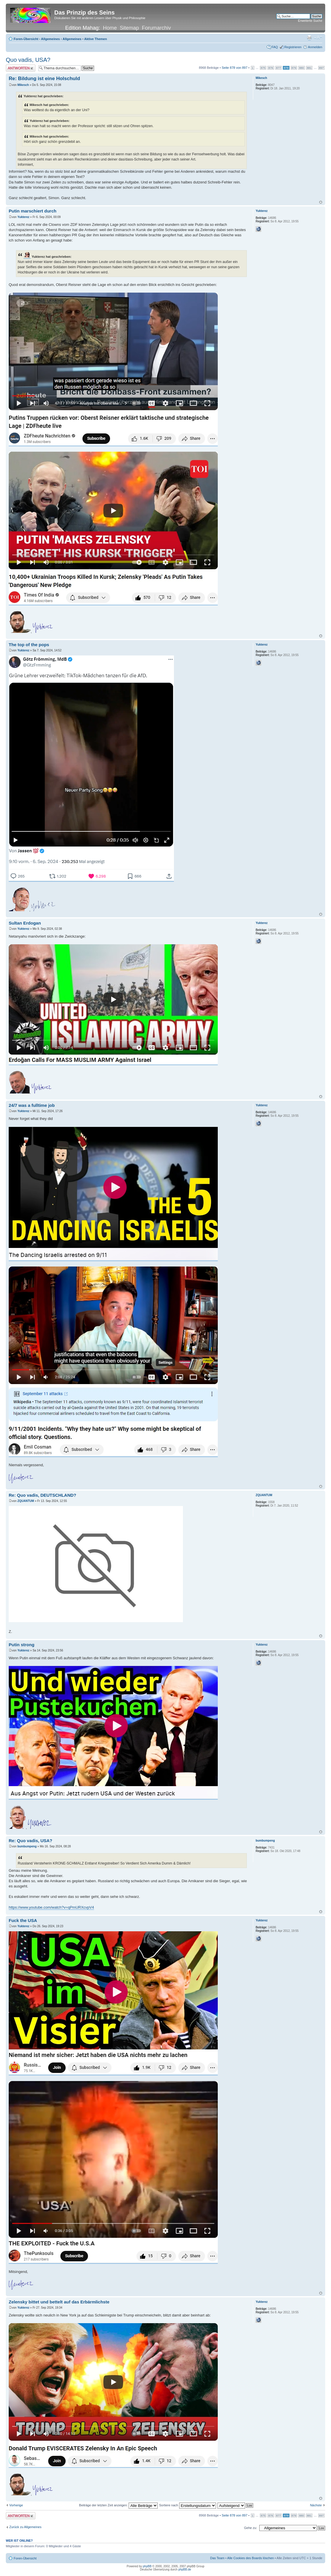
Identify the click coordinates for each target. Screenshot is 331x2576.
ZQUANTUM (25, 1501)
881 (309, 67)
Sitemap (129, 28)
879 (294, 67)
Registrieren (292, 47)
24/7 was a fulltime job (32, 1105)
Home (110, 28)
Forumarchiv (156, 28)
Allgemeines (50, 39)
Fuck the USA (23, 1920)
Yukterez (23, 217)
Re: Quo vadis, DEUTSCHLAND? (42, 1495)
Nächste (316, 2505)
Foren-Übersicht (26, 39)
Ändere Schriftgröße (318, 37)
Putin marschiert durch (32, 210)
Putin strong (21, 1644)
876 (270, 67)
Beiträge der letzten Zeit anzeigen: (118, 2505)
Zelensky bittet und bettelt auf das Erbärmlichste (59, 2301)
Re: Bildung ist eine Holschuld (44, 78)
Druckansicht (309, 37)
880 (301, 67)
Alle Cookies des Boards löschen (250, 2558)
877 (278, 67)
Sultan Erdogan (25, 922)
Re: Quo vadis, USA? (30, 1840)
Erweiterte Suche (310, 20)
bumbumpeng (27, 1846)
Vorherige (16, 2505)
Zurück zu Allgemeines (25, 2527)
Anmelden (315, 47)
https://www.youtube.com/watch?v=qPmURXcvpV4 (51, 1907)
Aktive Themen (95, 39)
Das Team (217, 2558)
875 (263, 67)
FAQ (274, 47)
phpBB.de (184, 2569)
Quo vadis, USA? (28, 60)
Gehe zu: (250, 2528)
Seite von (234, 67)
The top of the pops (29, 644)
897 (321, 67)
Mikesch (23, 85)
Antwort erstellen (20, 68)
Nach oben (320, 202)
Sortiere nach (187, 2505)
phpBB (147, 2566)
